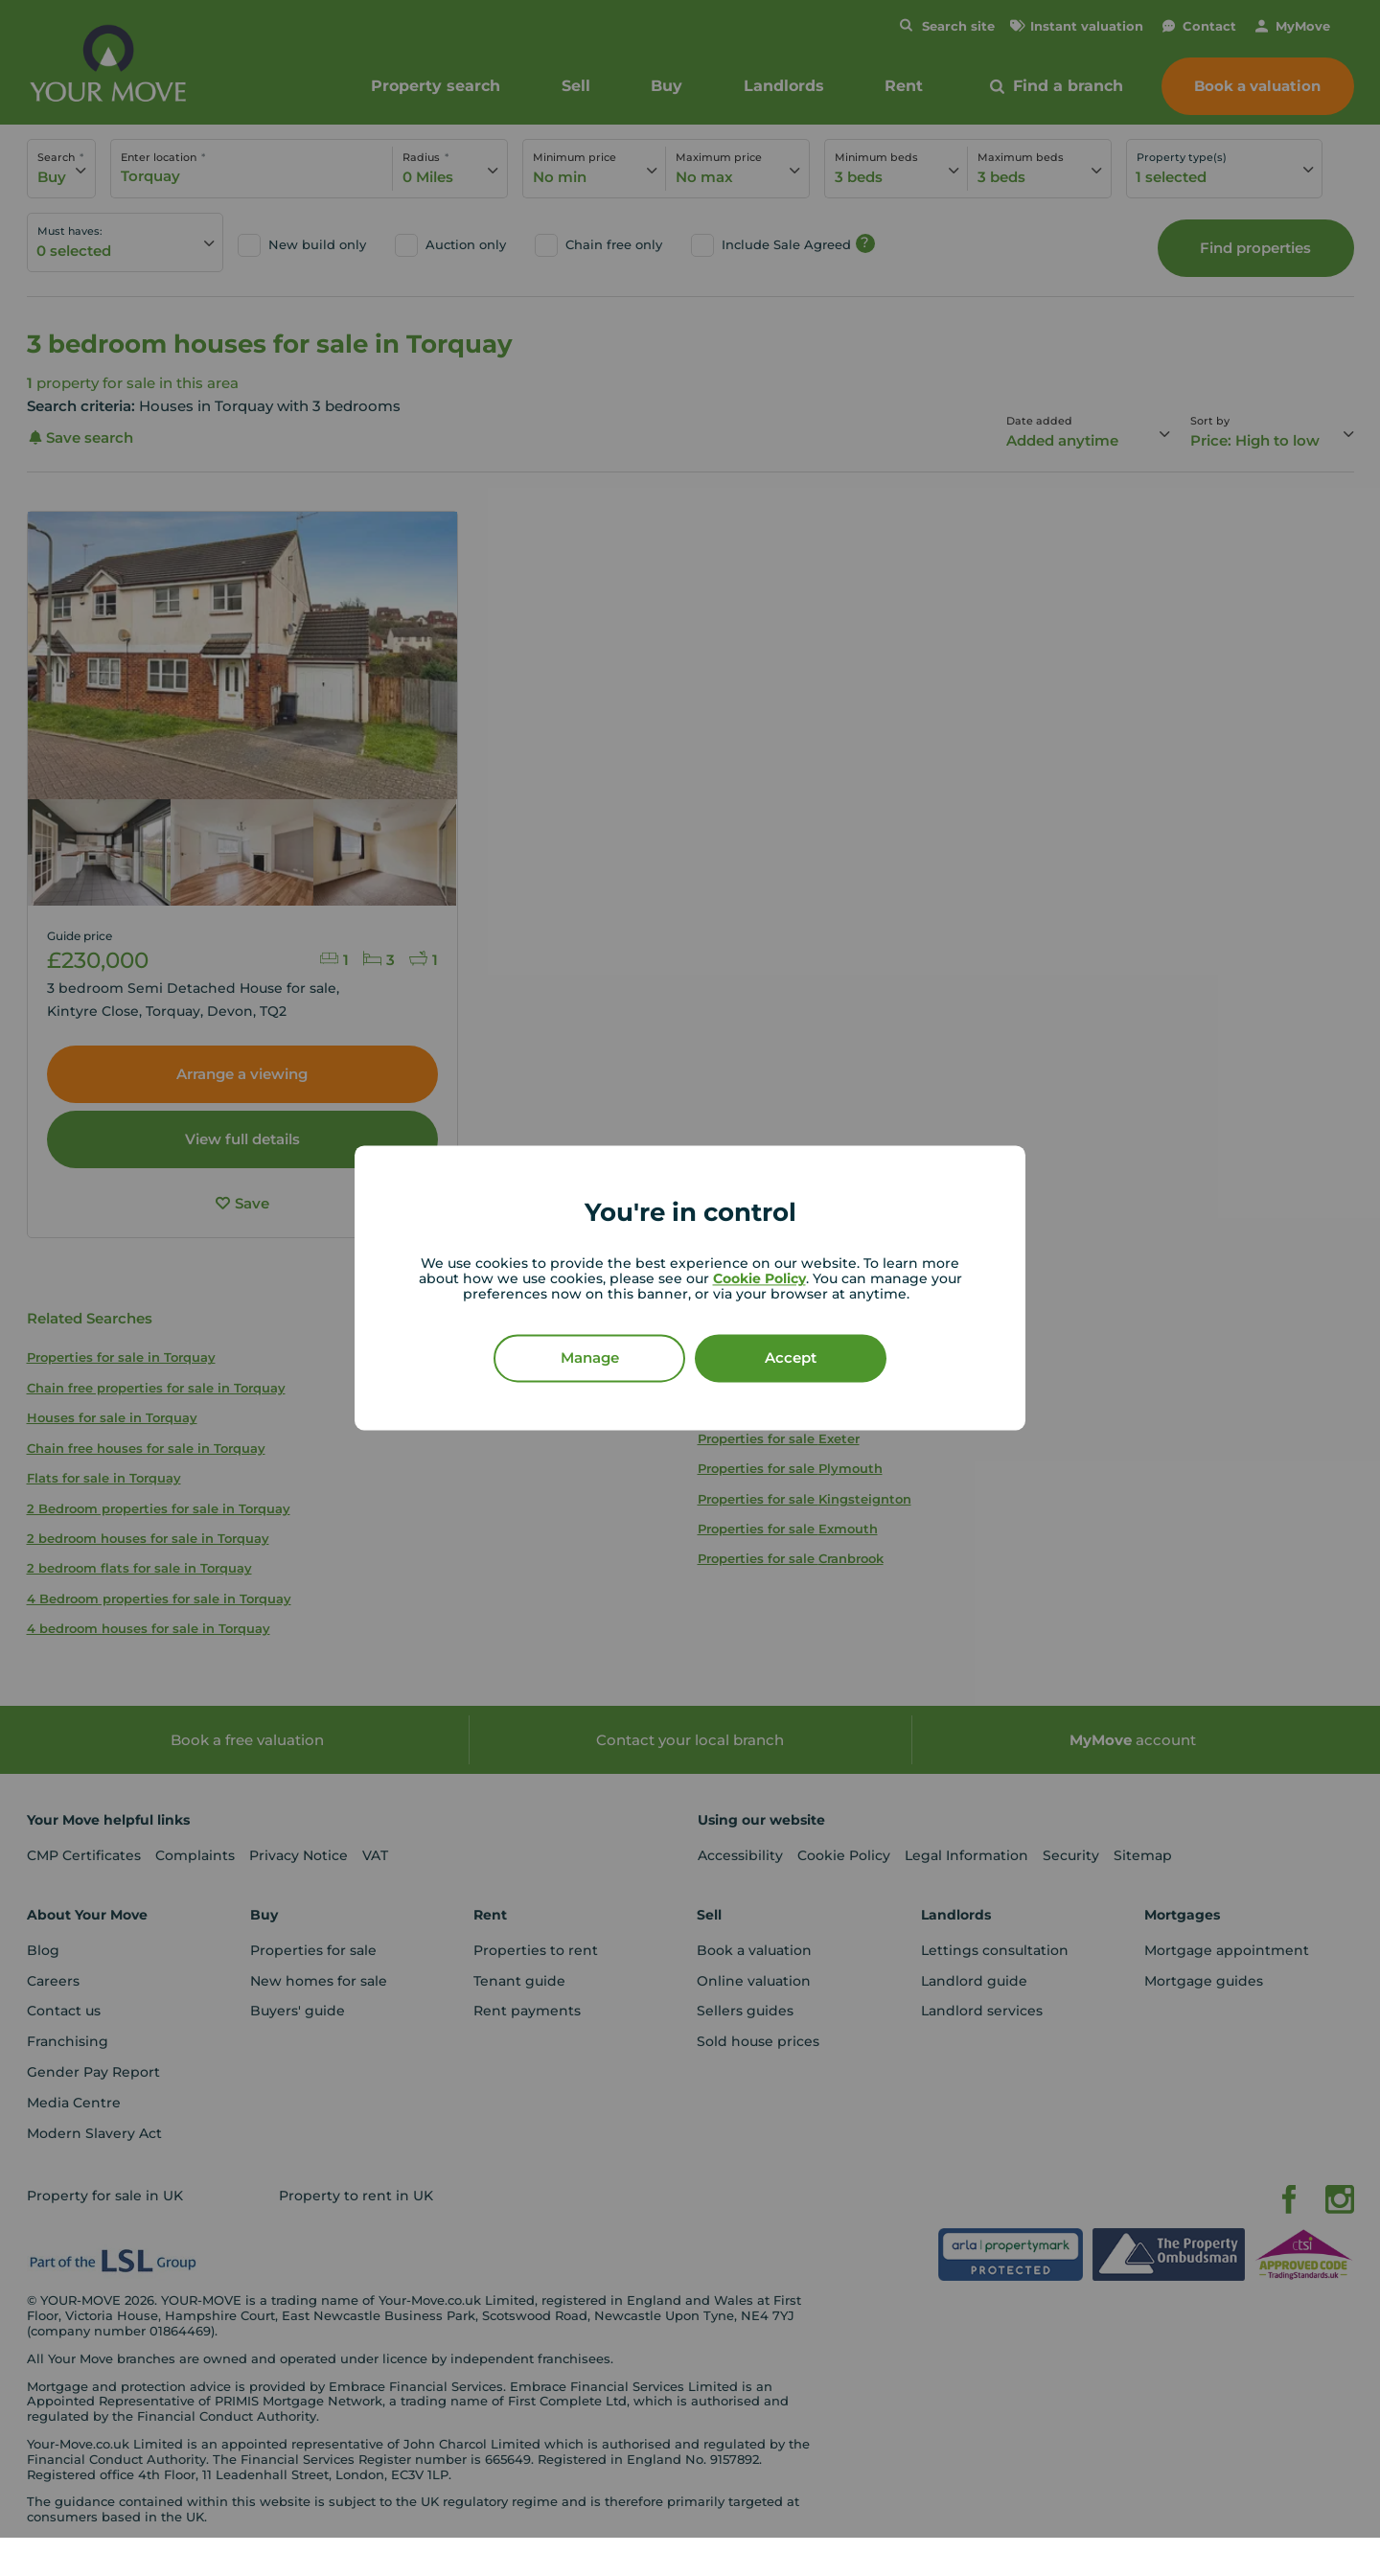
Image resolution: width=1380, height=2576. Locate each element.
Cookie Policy (759, 1279)
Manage (590, 1358)
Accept (790, 1358)
